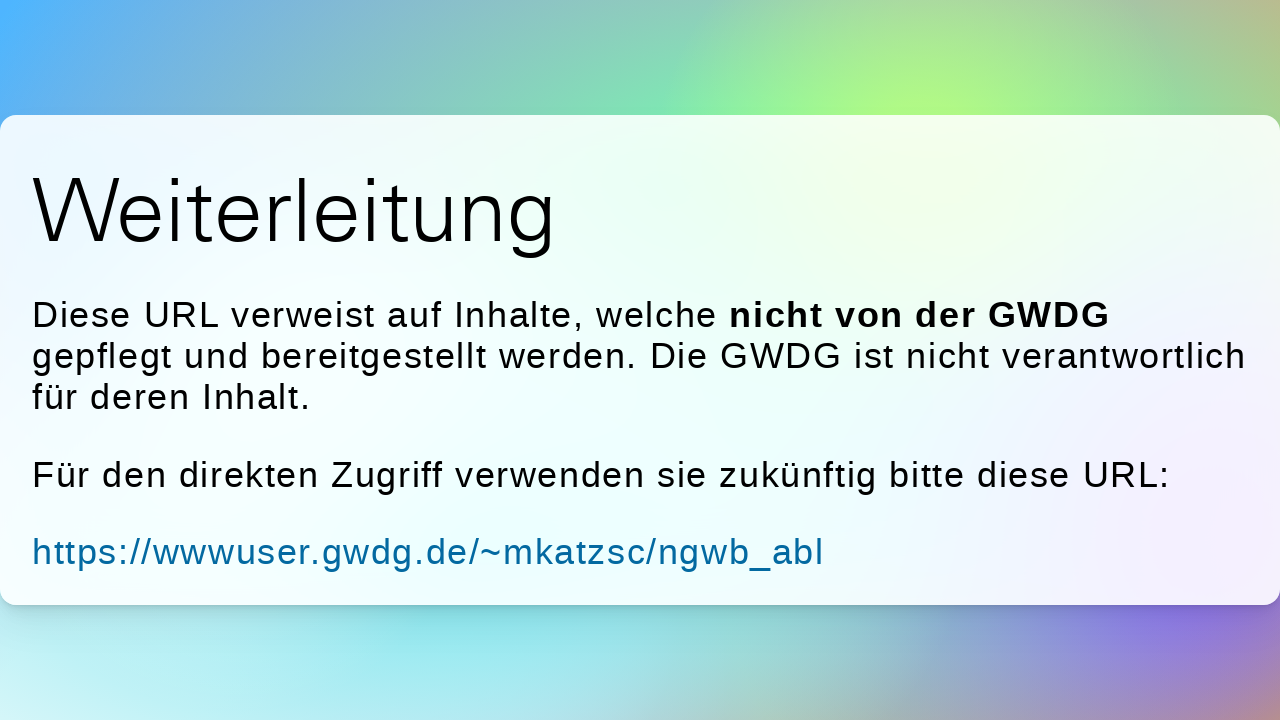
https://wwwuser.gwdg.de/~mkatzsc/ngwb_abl (428, 551)
